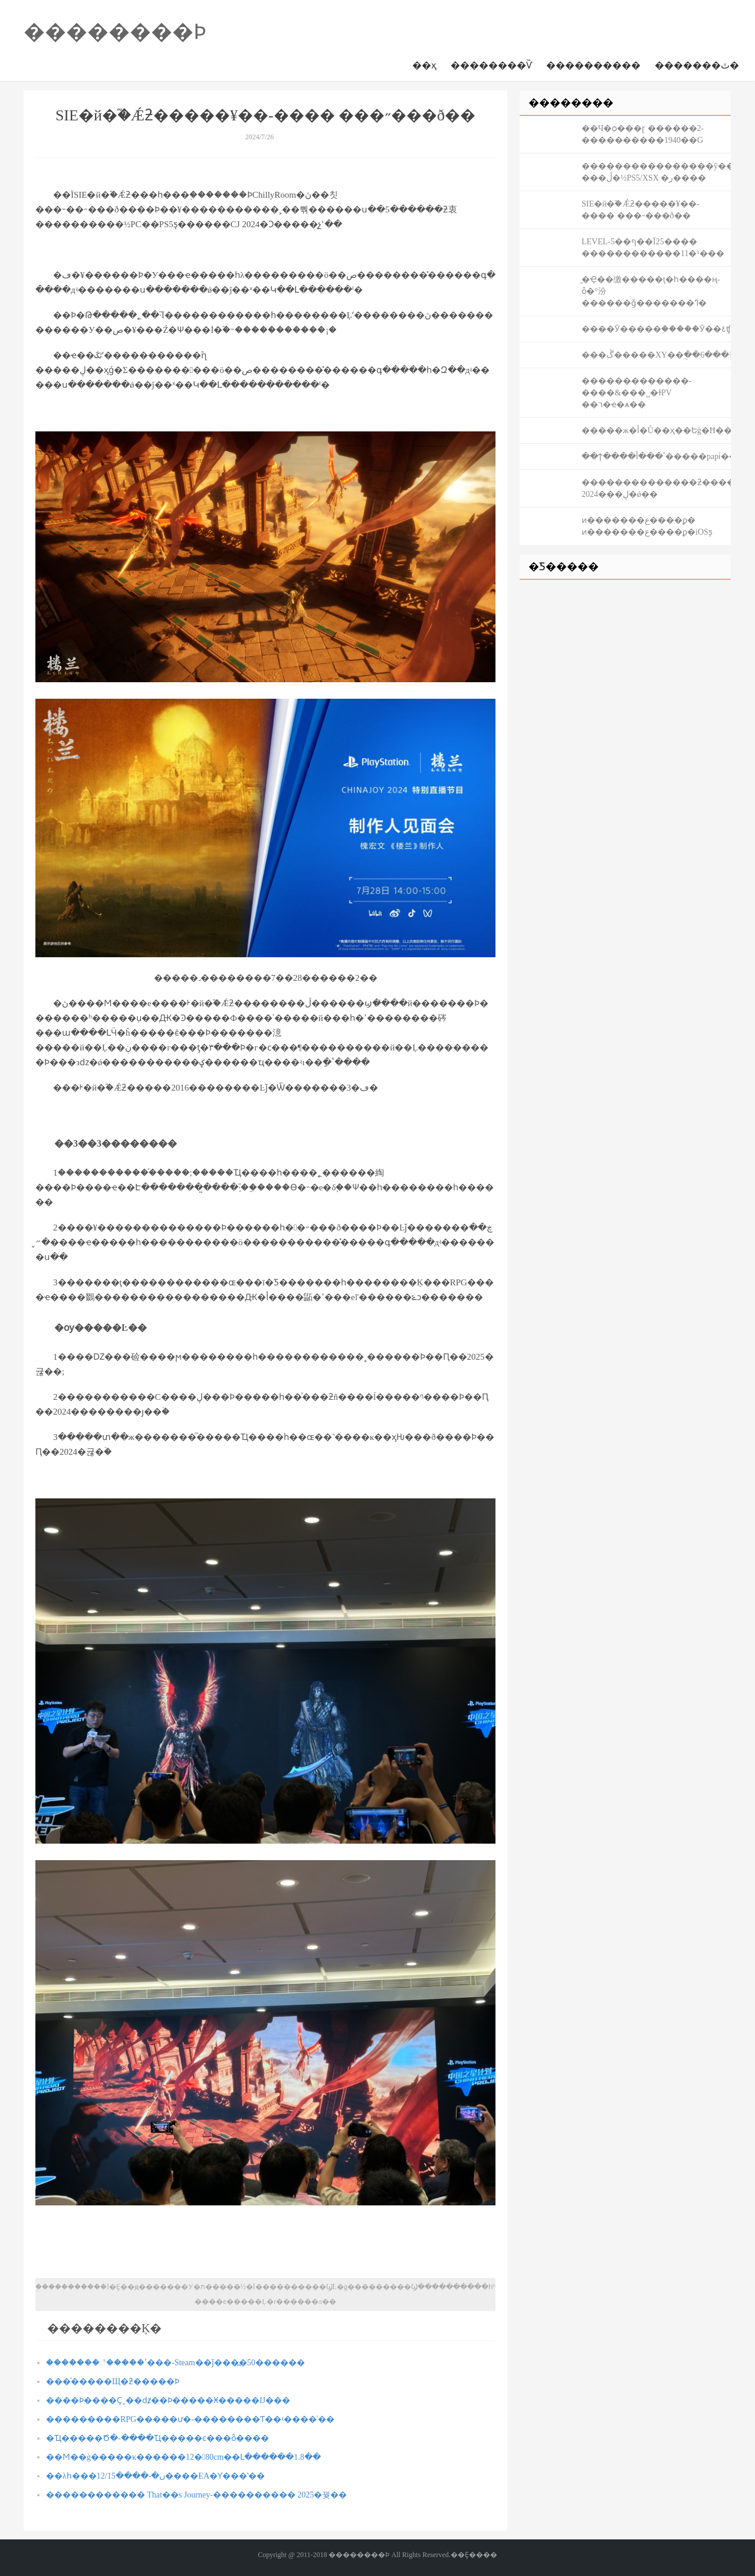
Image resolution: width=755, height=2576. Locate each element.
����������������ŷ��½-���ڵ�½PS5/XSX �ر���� (656, 172)
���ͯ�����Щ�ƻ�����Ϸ (112, 2381)
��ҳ (424, 65)
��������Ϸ (115, 32)
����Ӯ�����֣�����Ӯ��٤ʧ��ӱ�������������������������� (656, 329)
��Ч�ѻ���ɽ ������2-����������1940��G (643, 134)
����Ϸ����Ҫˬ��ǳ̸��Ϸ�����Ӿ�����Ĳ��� (168, 2400)
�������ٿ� (697, 65)
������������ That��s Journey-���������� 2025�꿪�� (196, 2494)
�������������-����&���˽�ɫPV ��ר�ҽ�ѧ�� (637, 393)
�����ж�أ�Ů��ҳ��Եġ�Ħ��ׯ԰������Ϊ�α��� (656, 430)
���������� (593, 65)
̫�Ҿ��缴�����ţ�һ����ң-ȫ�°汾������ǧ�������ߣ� (651, 291)
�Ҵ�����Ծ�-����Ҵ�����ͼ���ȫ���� (157, 2438)
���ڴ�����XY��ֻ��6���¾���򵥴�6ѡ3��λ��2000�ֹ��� (656, 355)
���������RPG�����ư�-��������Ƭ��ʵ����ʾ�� (190, 2419)
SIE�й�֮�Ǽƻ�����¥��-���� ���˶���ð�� (641, 209)
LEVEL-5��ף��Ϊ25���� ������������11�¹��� (653, 247)
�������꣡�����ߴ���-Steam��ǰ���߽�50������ (175, 2362)
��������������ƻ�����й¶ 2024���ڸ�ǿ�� (656, 488)
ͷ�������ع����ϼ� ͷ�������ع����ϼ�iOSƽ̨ (647, 526)
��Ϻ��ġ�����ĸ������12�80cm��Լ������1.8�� (183, 2457)
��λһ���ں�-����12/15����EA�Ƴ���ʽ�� (155, 2476)
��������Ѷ (491, 65)
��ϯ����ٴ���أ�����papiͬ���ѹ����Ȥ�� (656, 456)
